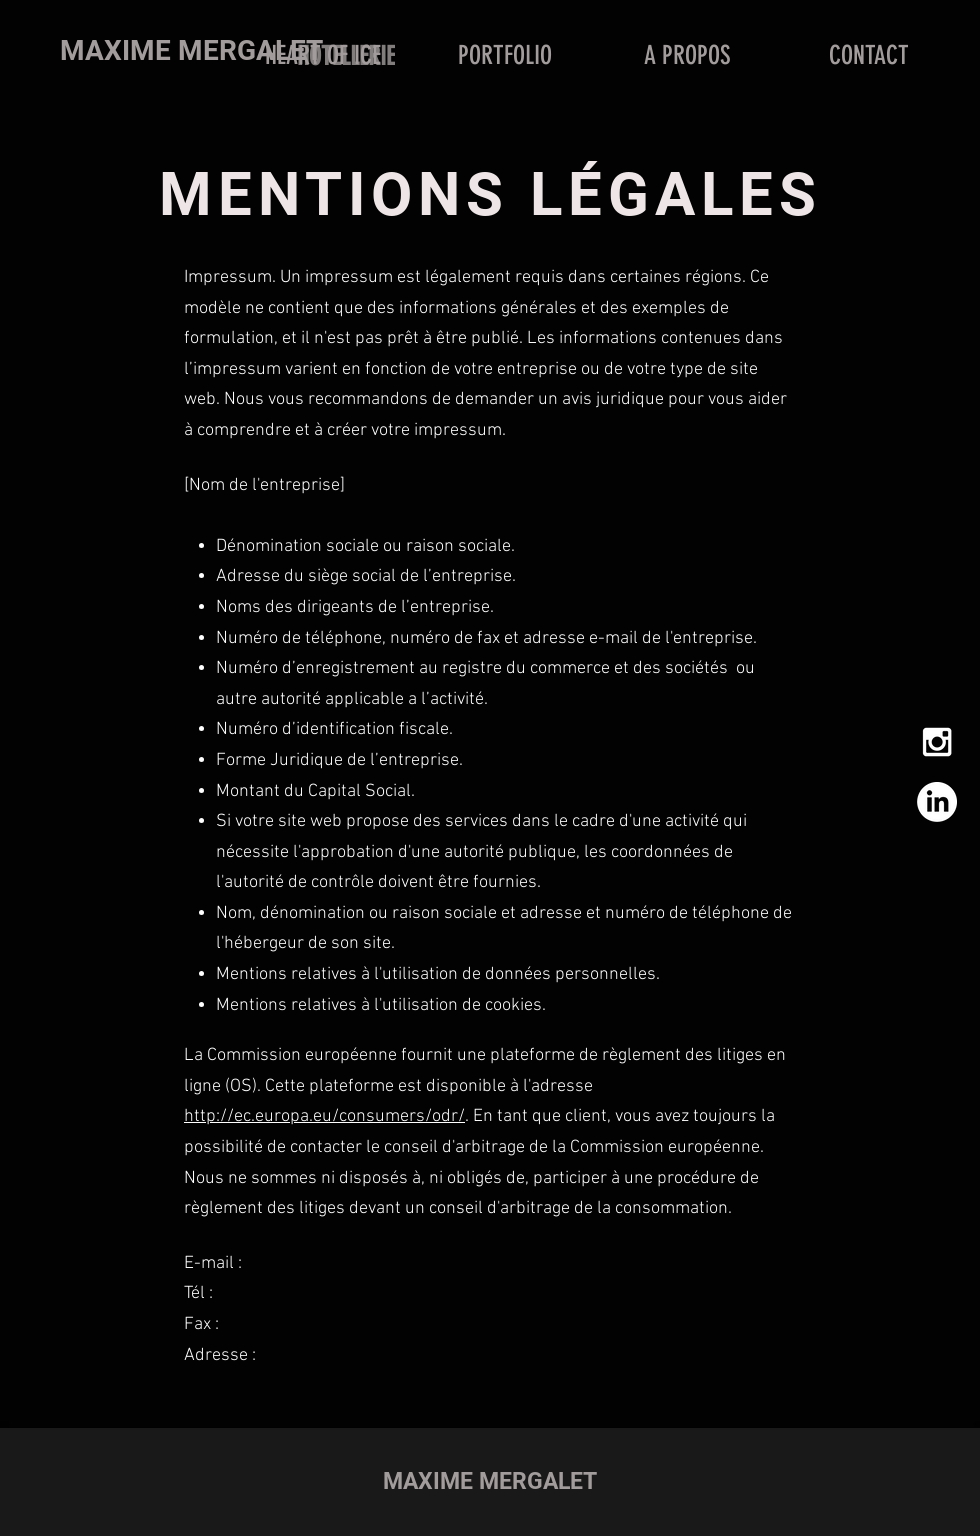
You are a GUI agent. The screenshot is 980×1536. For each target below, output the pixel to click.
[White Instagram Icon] (937, 742)
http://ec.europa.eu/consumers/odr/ (324, 1116)
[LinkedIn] (937, 802)
